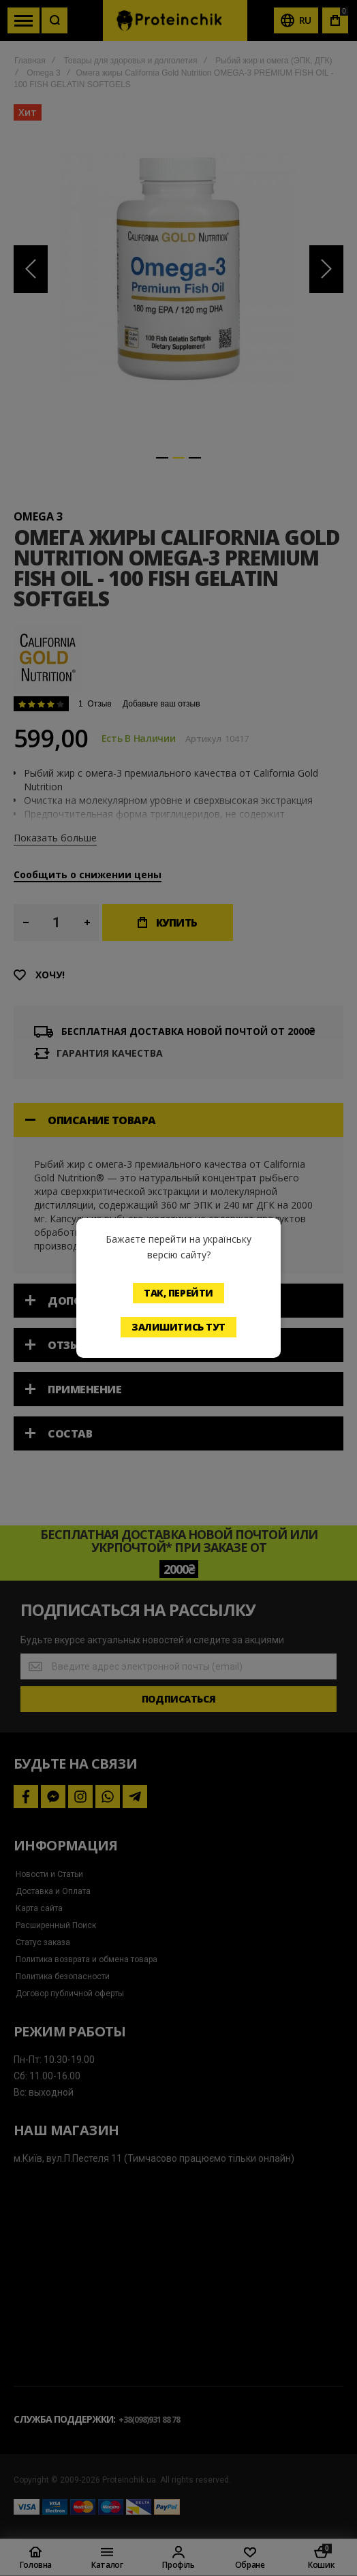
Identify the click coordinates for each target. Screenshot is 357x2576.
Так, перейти (178, 1292)
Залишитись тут (178, 1326)
